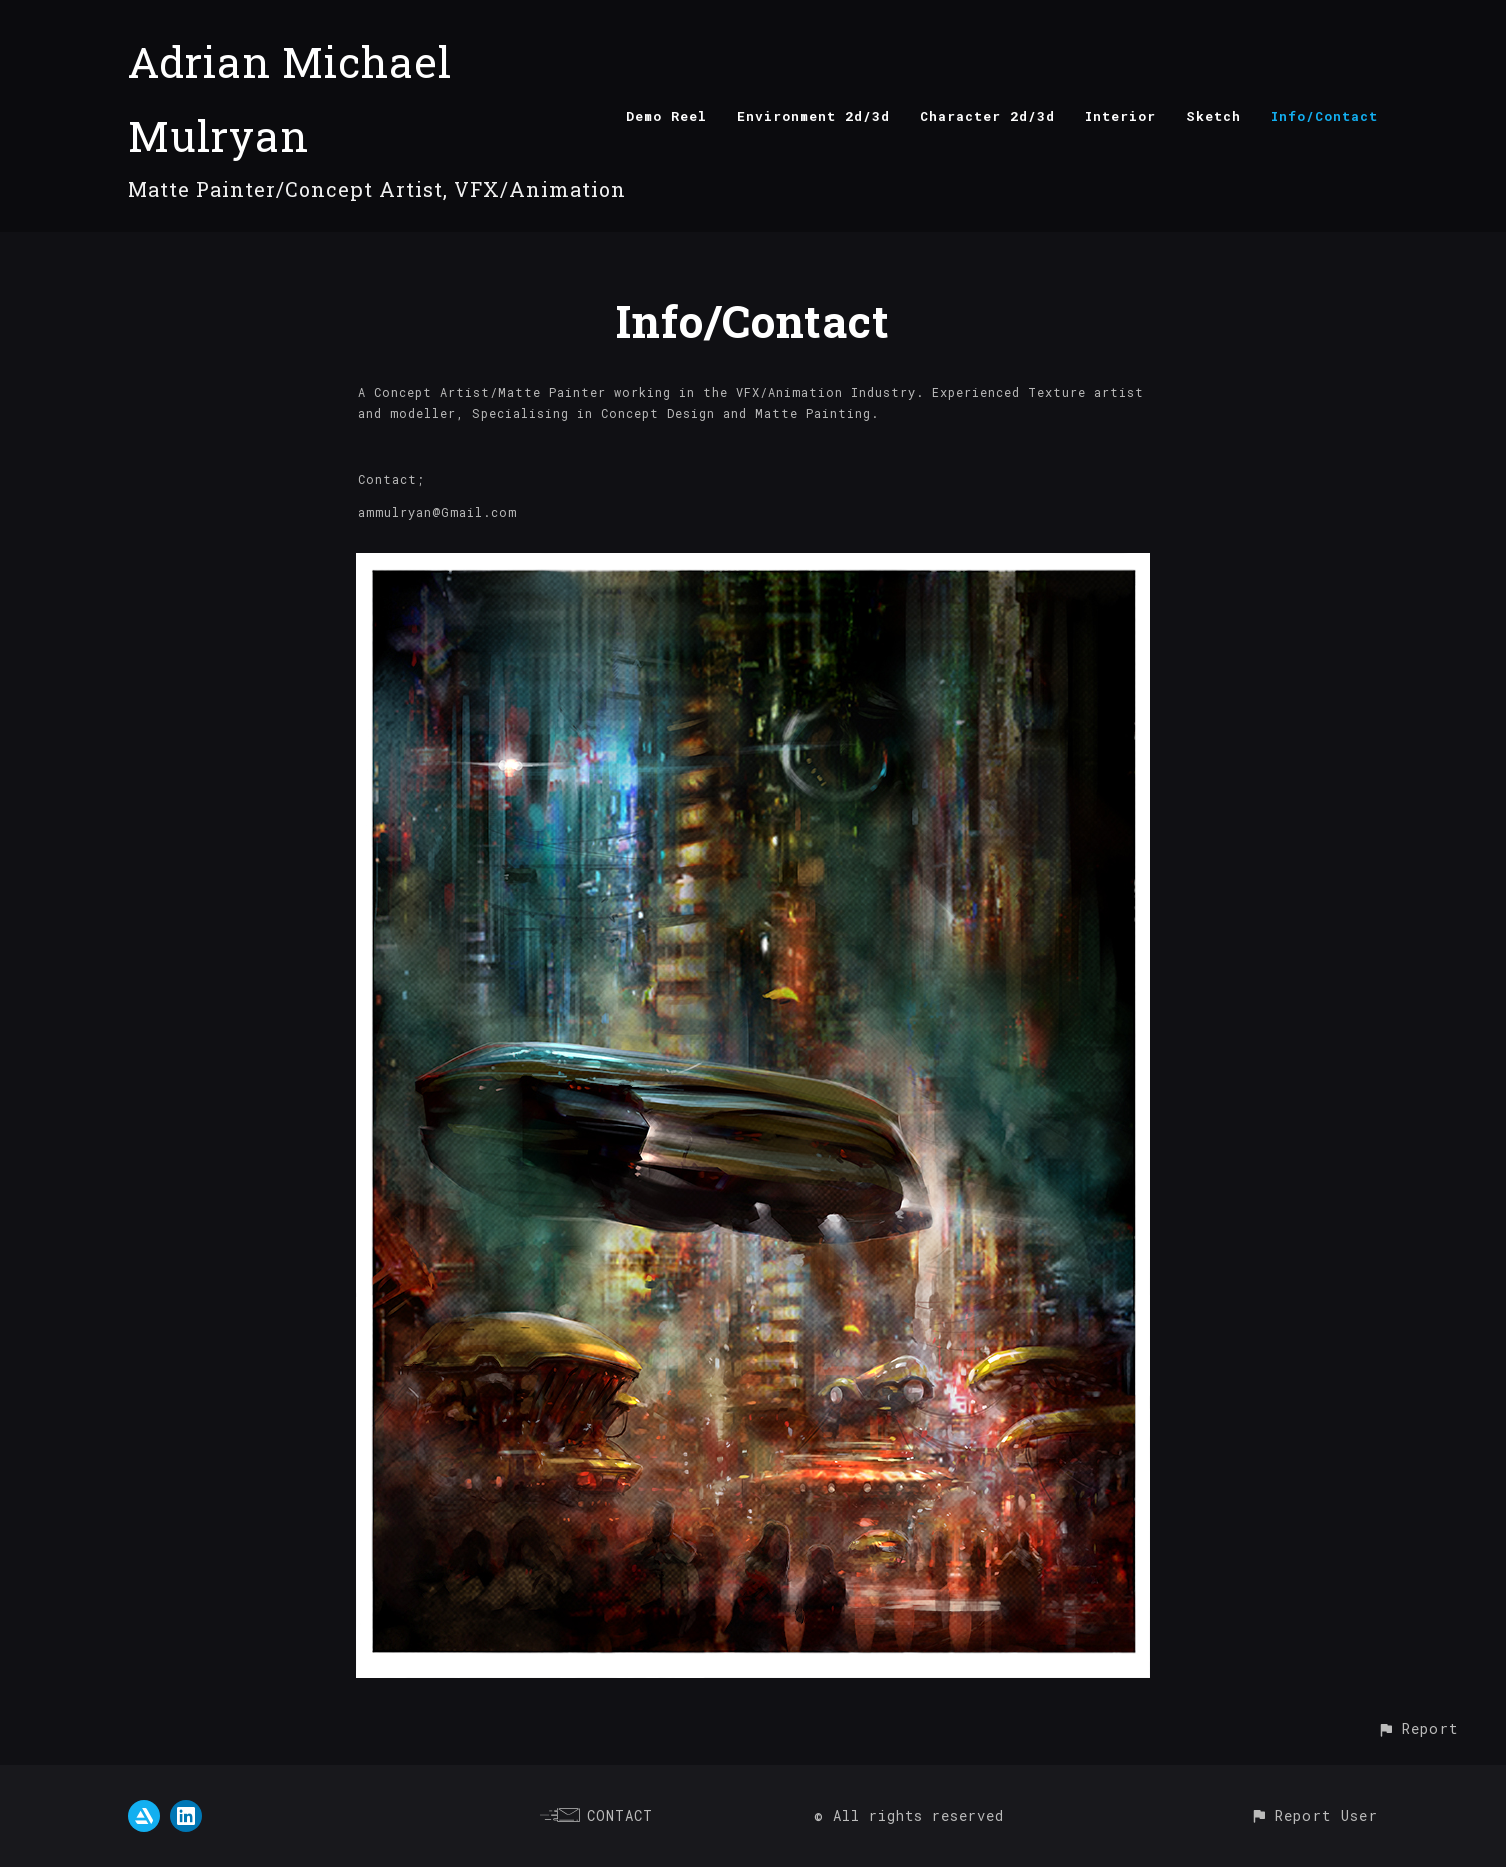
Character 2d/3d (987, 116)
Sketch (1213, 116)
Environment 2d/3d (813, 116)
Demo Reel (666, 116)
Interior (1120, 116)
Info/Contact (1324, 116)
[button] (1417, 1728)
